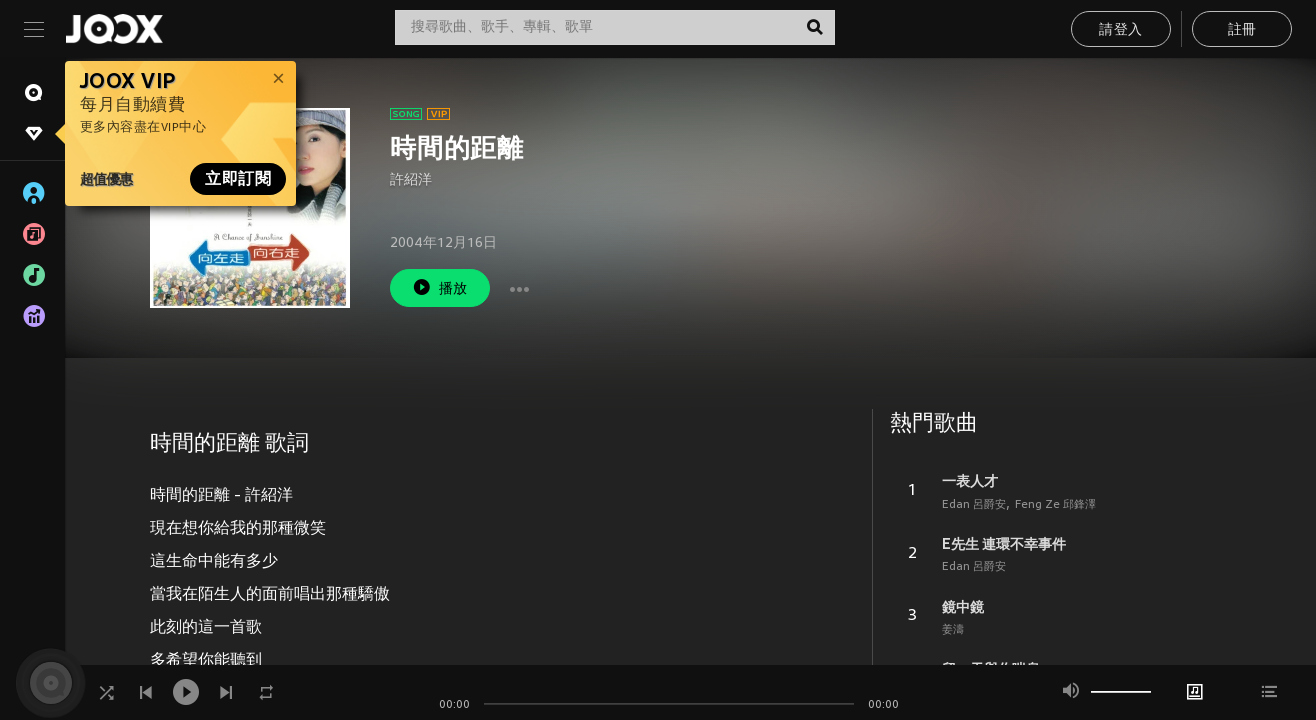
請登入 (1120, 30)
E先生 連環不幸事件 (1004, 544)
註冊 (1242, 30)
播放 (440, 287)
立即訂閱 (238, 179)
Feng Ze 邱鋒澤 (1055, 505)
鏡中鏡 (963, 607)
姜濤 (953, 630)
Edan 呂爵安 (974, 505)
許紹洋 (411, 180)
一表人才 (970, 481)
